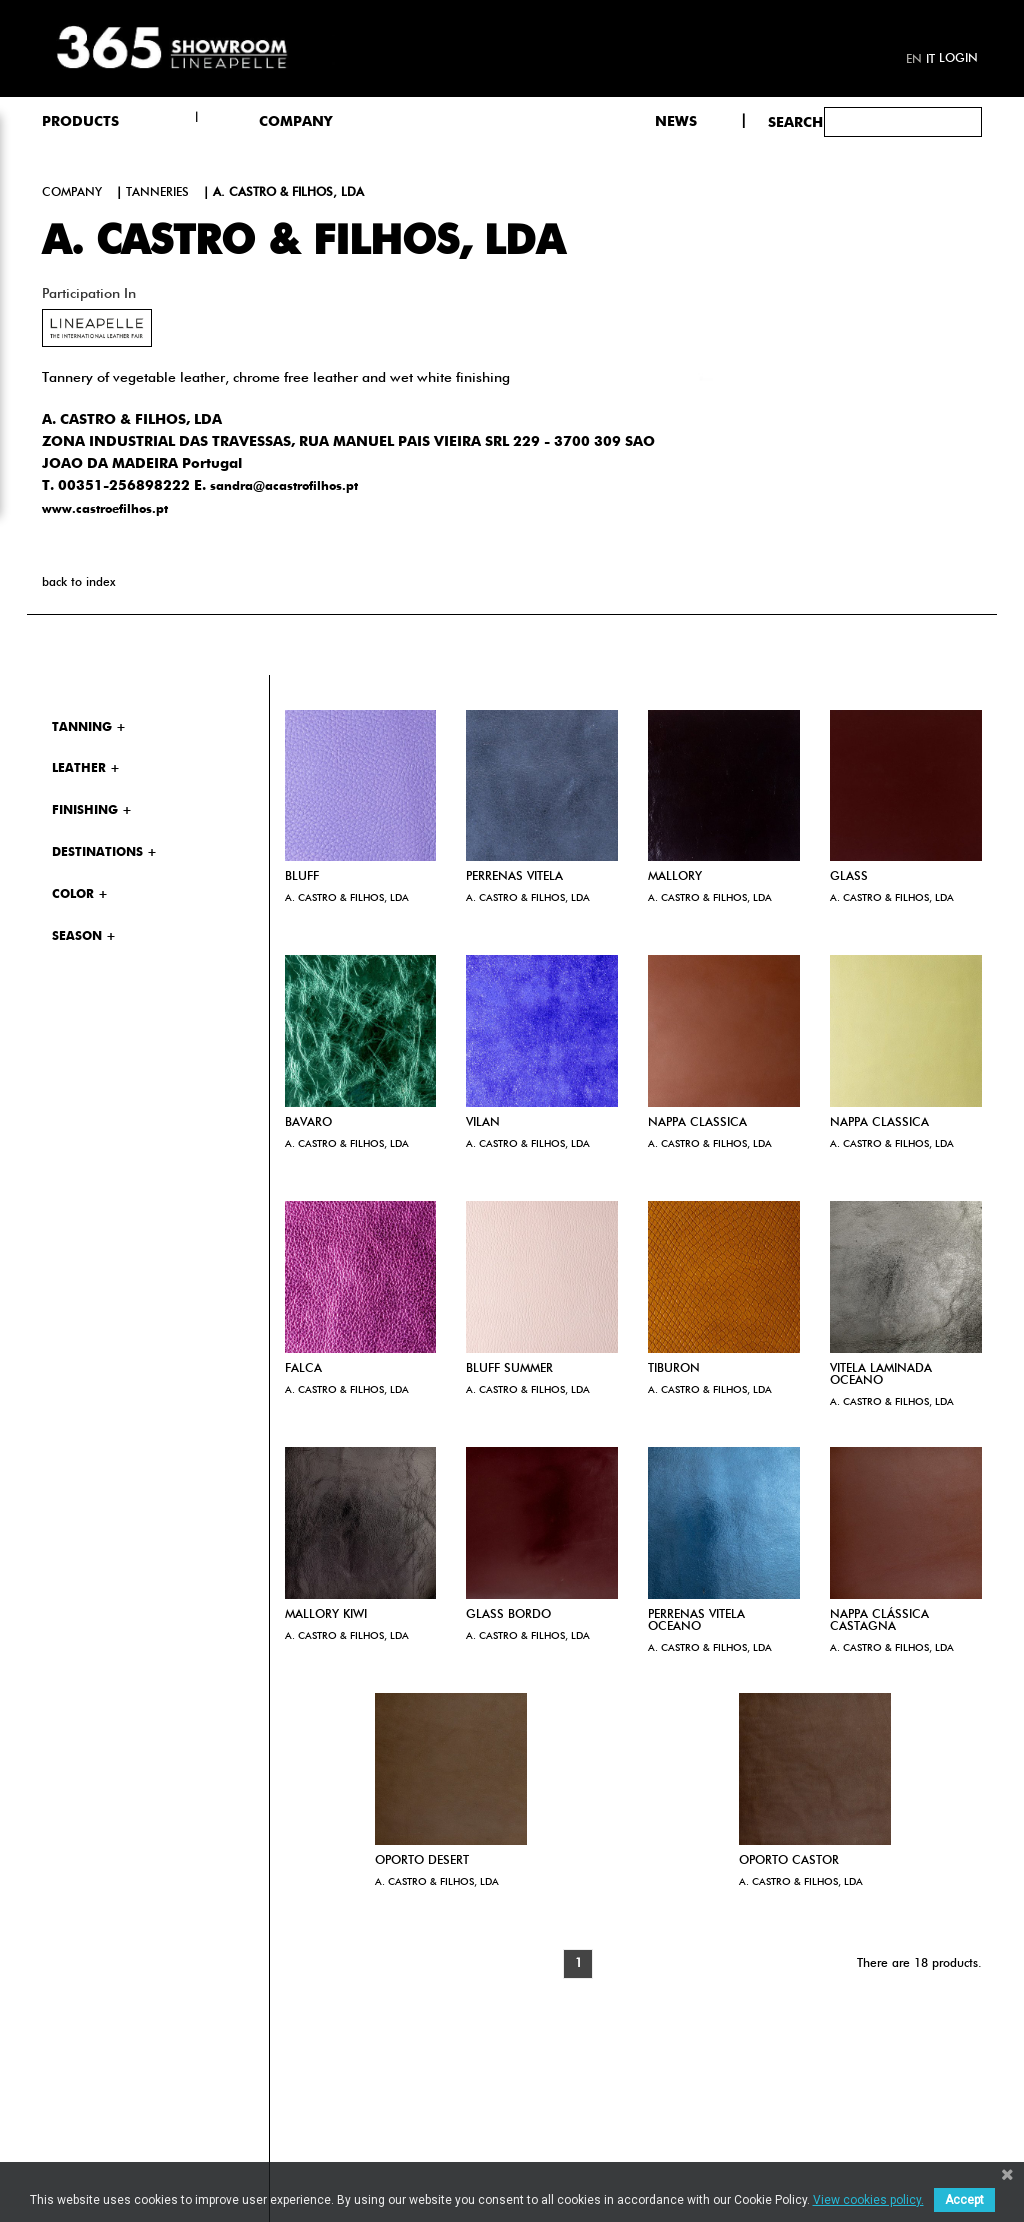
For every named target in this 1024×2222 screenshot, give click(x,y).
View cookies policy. (868, 2200)
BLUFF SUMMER (509, 1369)
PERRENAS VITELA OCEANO (696, 1621)
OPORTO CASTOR (789, 1861)
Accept (964, 2200)
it (930, 60)
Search (795, 123)
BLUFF (302, 877)
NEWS (676, 122)
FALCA (303, 1369)
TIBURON (674, 1369)
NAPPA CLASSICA (697, 1123)
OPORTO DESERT (422, 1861)
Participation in (89, 294)
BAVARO (308, 1123)
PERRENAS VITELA (514, 877)
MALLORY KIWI (326, 1615)
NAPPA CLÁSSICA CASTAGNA (879, 1621)
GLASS (849, 877)
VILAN (483, 1123)
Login (958, 59)
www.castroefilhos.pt (105, 510)
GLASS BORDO (508, 1615)
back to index (78, 583)
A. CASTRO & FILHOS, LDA (347, 898)
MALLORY (675, 877)
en (914, 60)
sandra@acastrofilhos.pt (284, 487)
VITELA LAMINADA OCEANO (881, 1375)
